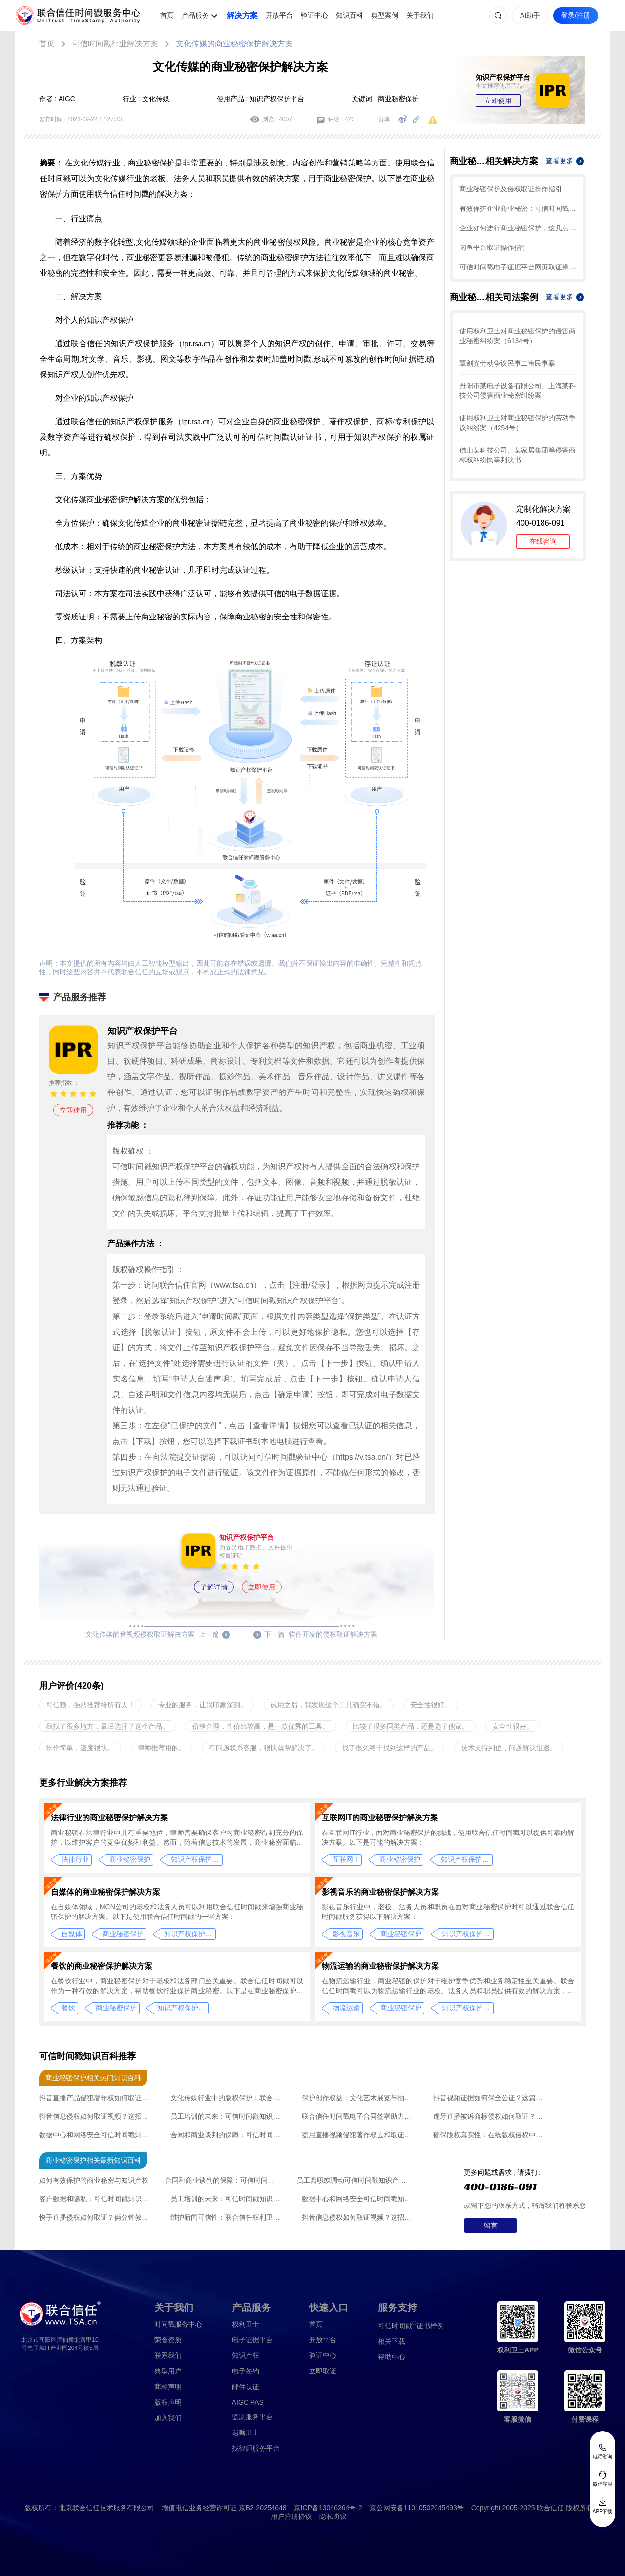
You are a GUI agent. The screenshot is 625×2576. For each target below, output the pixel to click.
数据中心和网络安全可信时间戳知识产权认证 (96, 2135)
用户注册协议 (291, 2516)
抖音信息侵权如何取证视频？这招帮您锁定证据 (96, 2116)
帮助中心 (391, 2357)
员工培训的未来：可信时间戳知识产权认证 (227, 2116)
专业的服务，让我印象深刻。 (202, 1705)
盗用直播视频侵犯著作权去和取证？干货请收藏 (359, 2135)
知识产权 (245, 2355)
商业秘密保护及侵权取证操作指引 (510, 189)
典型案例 (384, 15)
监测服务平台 (252, 2417)
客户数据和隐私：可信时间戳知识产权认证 (96, 2199)
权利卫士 (245, 2324)
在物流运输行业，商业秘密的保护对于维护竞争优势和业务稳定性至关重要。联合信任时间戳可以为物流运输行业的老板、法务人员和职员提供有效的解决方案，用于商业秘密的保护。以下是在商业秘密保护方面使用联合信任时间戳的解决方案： (448, 1986)
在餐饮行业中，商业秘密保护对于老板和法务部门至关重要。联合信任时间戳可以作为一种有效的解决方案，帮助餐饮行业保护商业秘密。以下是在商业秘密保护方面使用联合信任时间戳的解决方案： (177, 1986)
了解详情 (214, 1587)
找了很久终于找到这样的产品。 (390, 1748)
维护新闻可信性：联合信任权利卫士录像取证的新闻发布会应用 (227, 2217)
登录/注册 (575, 15)
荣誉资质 (168, 2340)
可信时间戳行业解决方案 (115, 44)
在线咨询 (543, 541)
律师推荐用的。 (162, 1748)
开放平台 (279, 15)
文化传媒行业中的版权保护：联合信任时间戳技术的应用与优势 (227, 2098)
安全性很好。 (430, 1705)
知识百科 (349, 15)
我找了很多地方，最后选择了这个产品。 (107, 1726)
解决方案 (242, 15)
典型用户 (168, 2371)
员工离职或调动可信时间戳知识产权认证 (353, 2180)
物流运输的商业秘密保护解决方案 (380, 1966)
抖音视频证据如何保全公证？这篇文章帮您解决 (490, 2098)
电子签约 (245, 2371)
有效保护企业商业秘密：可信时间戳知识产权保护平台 (517, 208)
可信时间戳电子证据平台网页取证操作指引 (517, 267)
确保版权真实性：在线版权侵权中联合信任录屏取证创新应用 (490, 2135)
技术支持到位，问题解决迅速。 (509, 1748)
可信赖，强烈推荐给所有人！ (90, 1705)
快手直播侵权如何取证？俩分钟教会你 (96, 2217)
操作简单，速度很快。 (80, 1748)
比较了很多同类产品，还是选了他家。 (411, 1726)
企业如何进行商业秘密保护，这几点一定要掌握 (517, 228)
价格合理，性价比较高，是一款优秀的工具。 (260, 1726)
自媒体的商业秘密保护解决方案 (105, 1892)
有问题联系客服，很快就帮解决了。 (263, 1748)
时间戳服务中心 (178, 2324)
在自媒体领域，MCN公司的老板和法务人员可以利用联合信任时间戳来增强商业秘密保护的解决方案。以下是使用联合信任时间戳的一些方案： (177, 1911)
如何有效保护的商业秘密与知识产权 (93, 2180)
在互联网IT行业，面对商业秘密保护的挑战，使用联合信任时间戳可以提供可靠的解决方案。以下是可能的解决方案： (448, 1837)
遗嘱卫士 (245, 2432)
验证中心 (314, 15)
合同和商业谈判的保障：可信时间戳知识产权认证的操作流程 (227, 2135)
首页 (167, 15)
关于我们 (420, 15)
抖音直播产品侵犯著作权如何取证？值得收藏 (96, 2098)
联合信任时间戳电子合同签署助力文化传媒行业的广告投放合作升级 (359, 2116)
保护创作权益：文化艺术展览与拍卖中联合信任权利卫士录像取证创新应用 (359, 2098)
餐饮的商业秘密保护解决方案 (101, 1966)
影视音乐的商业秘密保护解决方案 (380, 1892)
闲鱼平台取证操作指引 (493, 247)
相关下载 (391, 2341)
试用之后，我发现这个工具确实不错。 (329, 1705)
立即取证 (322, 2371)
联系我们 (168, 2355)
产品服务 (195, 15)
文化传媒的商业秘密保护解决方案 (234, 44)
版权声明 (168, 2402)
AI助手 (530, 15)
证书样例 (411, 2324)
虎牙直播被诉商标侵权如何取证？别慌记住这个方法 (490, 2116)
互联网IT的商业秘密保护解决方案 (380, 1818)
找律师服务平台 (256, 2448)
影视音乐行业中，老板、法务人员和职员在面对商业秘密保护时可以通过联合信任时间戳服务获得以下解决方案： (448, 1911)
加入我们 (168, 2418)
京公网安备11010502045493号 (417, 2508)
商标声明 (168, 2387)
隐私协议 (333, 2516)
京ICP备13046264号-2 (328, 2508)
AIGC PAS (248, 2402)
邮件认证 (245, 2387)
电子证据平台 (252, 2340)
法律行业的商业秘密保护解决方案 (109, 1818)
